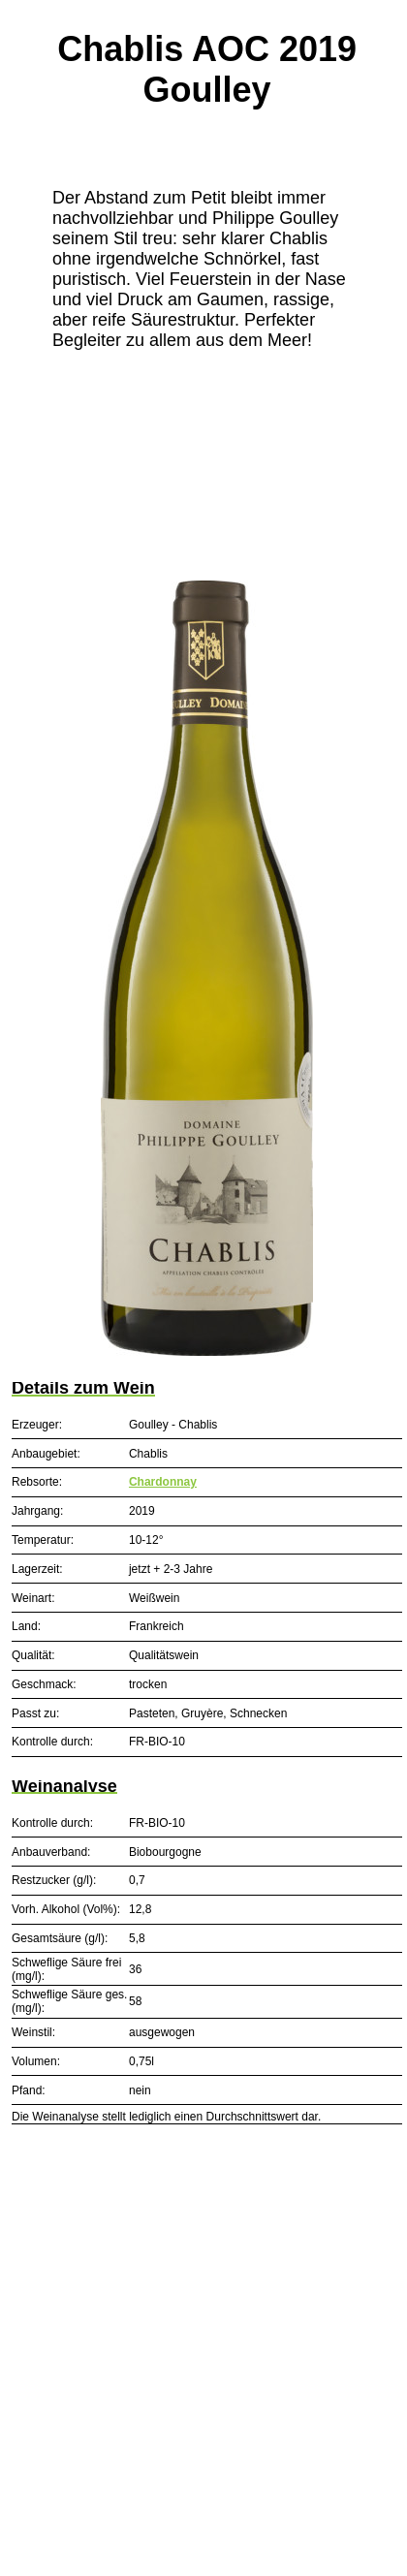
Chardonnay (163, 1482)
